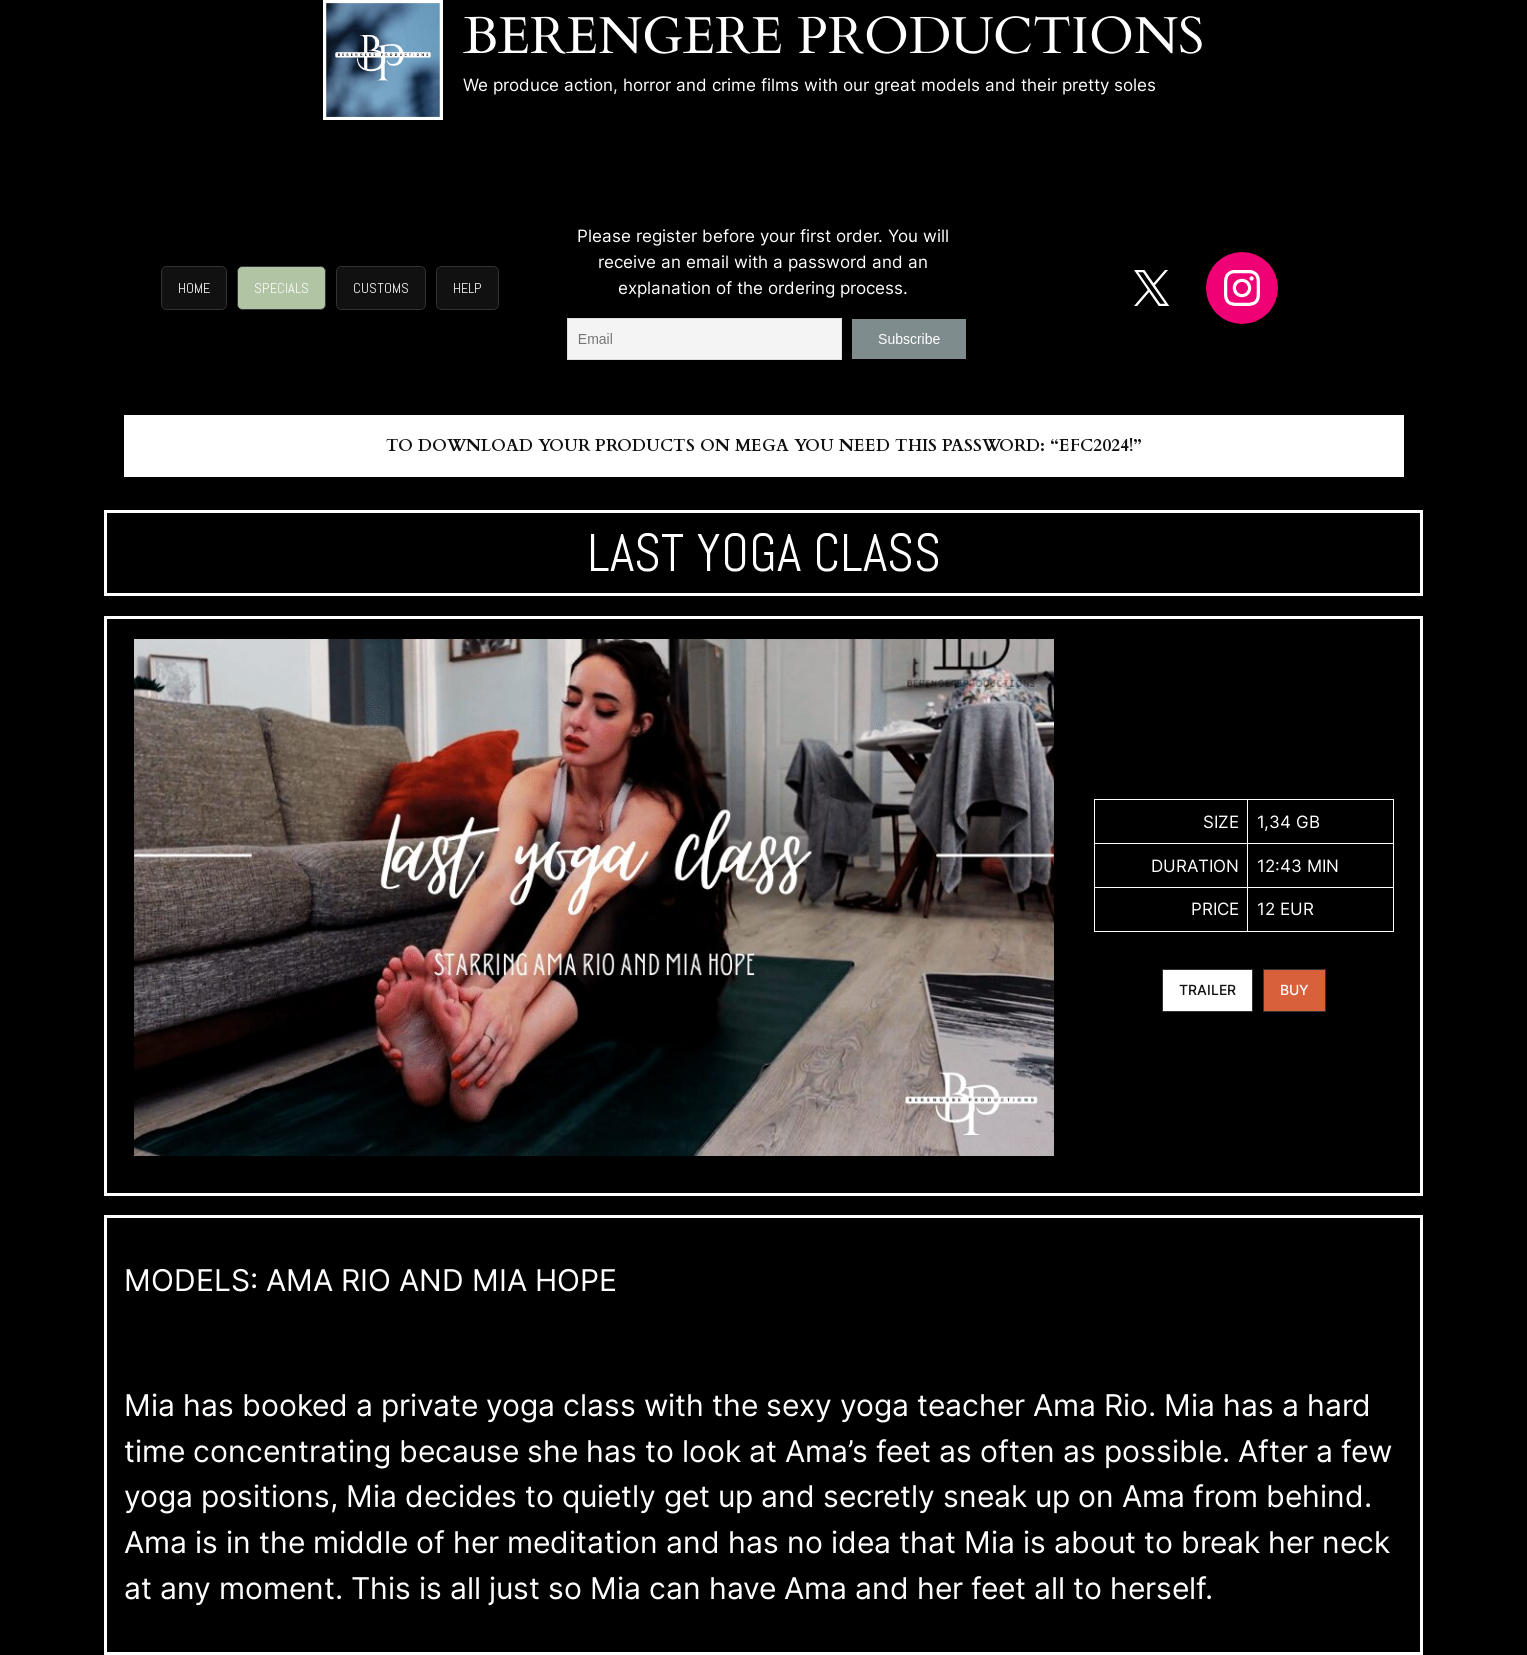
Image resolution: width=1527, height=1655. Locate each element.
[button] (194, 288)
